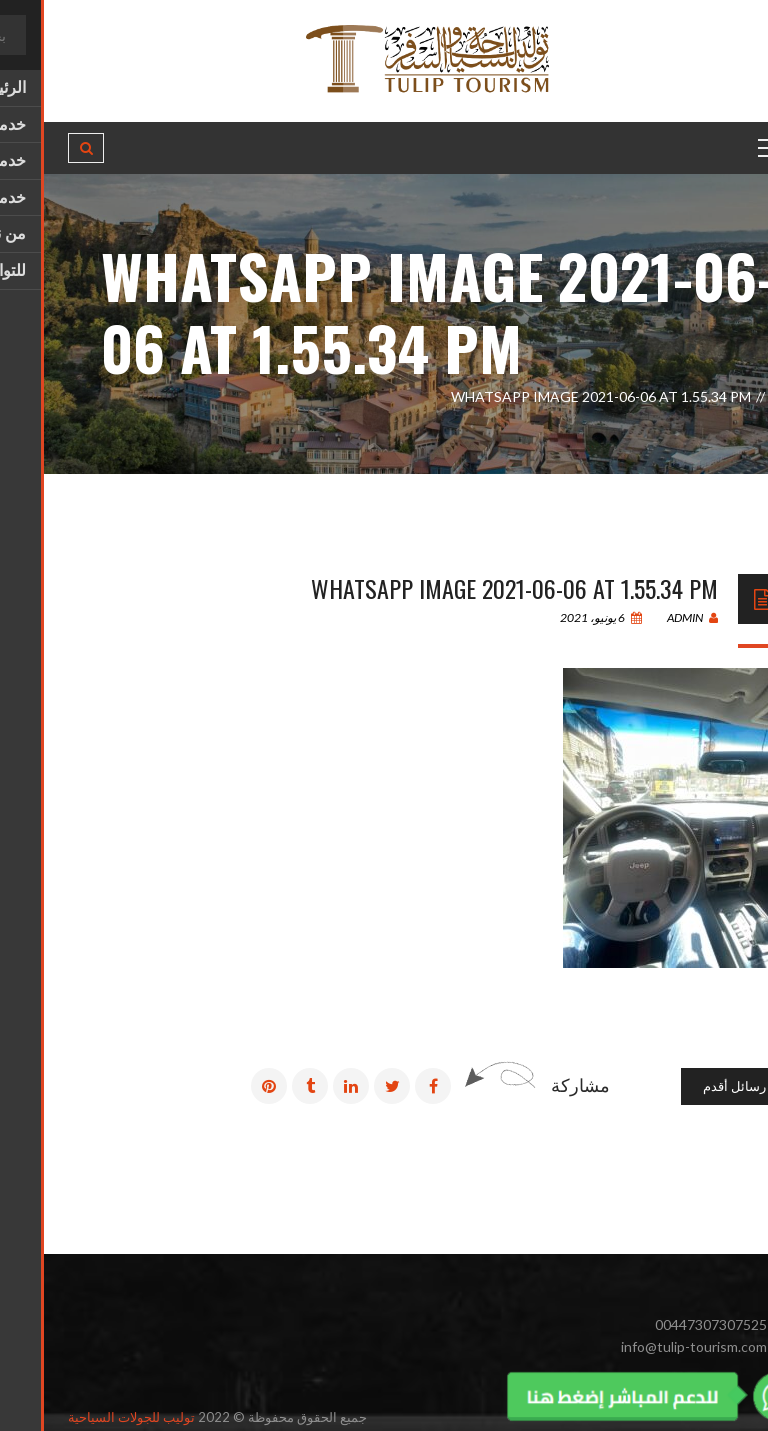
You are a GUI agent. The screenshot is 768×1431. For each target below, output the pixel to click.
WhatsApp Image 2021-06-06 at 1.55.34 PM (470, 588)
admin (648, 617)
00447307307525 (667, 1324)
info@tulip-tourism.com (650, 1346)
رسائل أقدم (690, 1086)
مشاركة (536, 1085)
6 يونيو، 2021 (557, 617)
